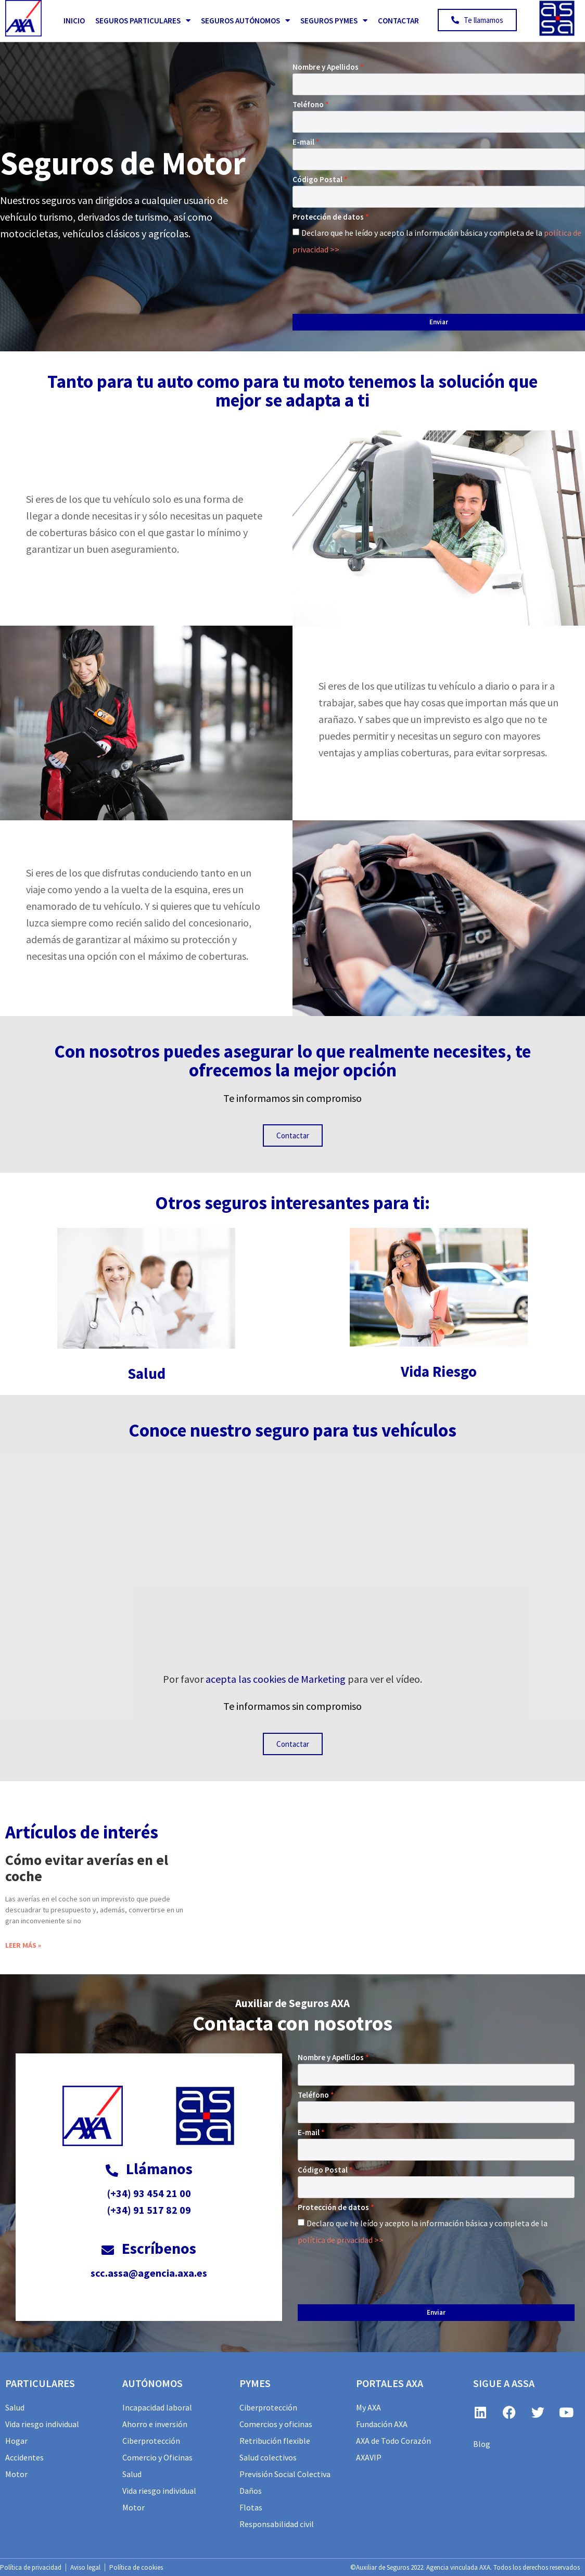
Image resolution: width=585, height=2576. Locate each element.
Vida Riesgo (439, 1371)
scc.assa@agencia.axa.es (149, 2272)
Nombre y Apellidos (325, 67)
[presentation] (371, 282)
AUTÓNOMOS (152, 2383)
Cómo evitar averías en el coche (86, 1867)
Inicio (74, 21)
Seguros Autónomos (245, 20)
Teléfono (308, 104)
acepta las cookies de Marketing (276, 1678)
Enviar (438, 322)
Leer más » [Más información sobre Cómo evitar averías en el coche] (23, 1945)
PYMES (255, 2383)
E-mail (303, 142)
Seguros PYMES (333, 20)
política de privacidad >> (341, 2240)
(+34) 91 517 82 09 (149, 2209)
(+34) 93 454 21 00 (149, 2193)
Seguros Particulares (142, 20)
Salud (147, 1373)
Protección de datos (328, 217)
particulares (40, 2383)
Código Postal (317, 179)
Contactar (398, 21)
